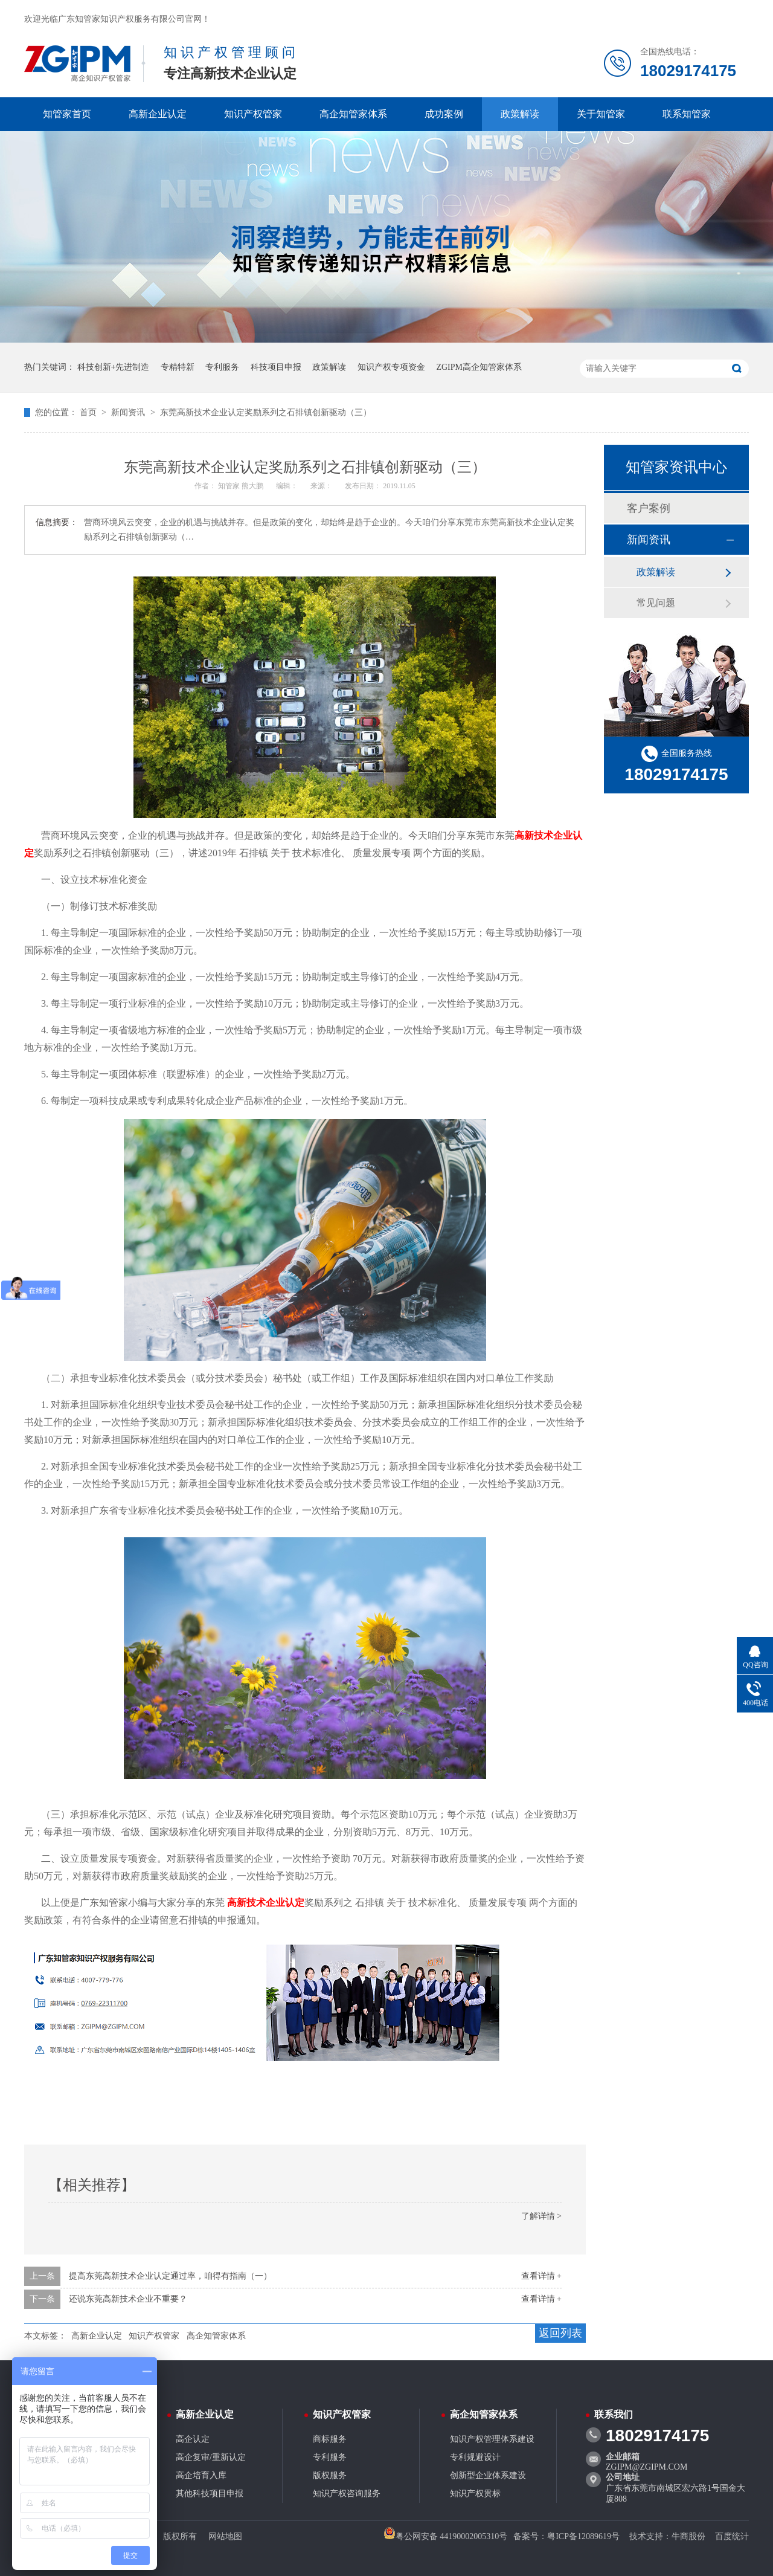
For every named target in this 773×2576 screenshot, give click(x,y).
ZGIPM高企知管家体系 (479, 367)
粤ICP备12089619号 (583, 2536)
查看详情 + (541, 2276)
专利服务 (222, 367)
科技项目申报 (276, 367)
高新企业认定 (158, 114)
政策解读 (520, 114)
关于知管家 (601, 114)
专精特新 (177, 367)
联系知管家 (686, 114)
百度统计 (732, 2536)
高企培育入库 (201, 2475)
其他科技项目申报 (209, 2493)
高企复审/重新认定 (211, 2457)
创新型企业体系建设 (488, 2475)
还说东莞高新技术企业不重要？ (128, 2298)
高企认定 (193, 2439)
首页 (89, 412)
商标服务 (330, 2439)
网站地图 (225, 2536)
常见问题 (656, 603)
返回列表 (560, 2333)
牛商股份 (688, 2536)
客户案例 (648, 508)
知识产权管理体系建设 (492, 2439)
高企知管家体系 (353, 114)
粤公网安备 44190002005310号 (445, 2536)
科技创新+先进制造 (113, 367)
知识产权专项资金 (391, 367)
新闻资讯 (129, 412)
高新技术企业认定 (265, 1902)
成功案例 (444, 114)
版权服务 (330, 2475)
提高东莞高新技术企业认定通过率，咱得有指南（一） (170, 2276)
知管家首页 (67, 114)
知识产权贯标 (475, 2493)
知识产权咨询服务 (346, 2493)
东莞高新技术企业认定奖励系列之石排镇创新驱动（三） (265, 412)
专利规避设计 (475, 2457)
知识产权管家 (253, 114)
